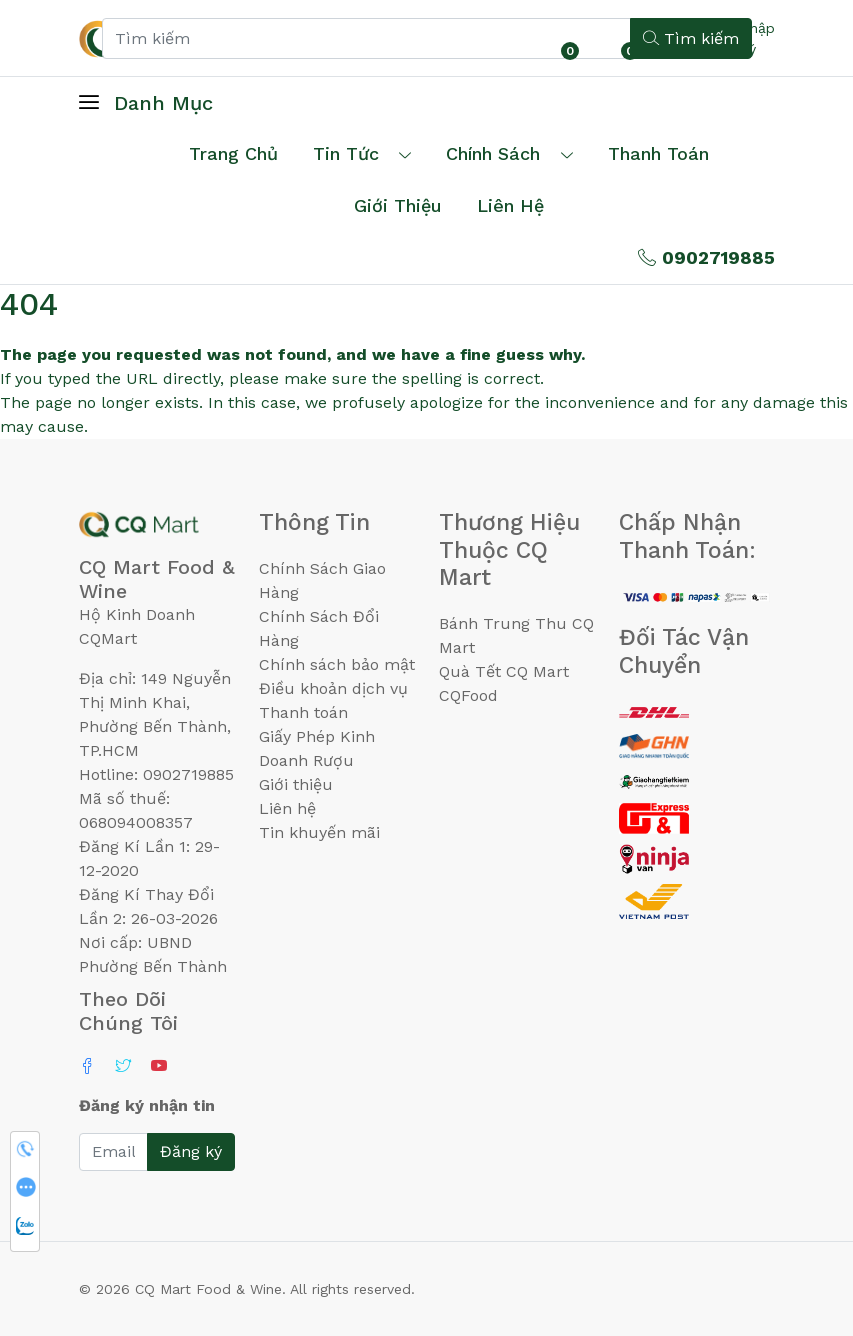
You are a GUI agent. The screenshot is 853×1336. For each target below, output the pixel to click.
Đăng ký (191, 1151)
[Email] (113, 1152)
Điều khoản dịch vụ (333, 688)
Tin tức (346, 153)
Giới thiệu (296, 784)
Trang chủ (233, 153)
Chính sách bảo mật (337, 664)
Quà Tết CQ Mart (504, 671)
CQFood (468, 695)
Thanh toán (303, 712)
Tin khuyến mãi (319, 832)
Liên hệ (510, 205)
